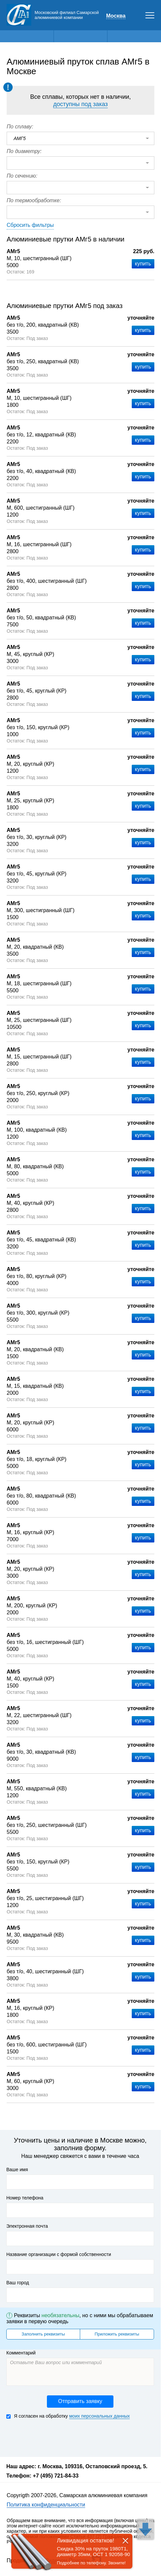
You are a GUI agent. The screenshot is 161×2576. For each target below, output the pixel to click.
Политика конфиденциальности (46, 2504)
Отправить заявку (80, 2401)
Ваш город (17, 2282)
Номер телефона (24, 2197)
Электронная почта (27, 2226)
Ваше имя (17, 2169)
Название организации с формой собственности (58, 2254)
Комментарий (21, 2352)
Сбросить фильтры (30, 225)
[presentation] (56, 2437)
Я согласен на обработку (68, 2416)
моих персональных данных (99, 2416)
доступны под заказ (80, 104)
